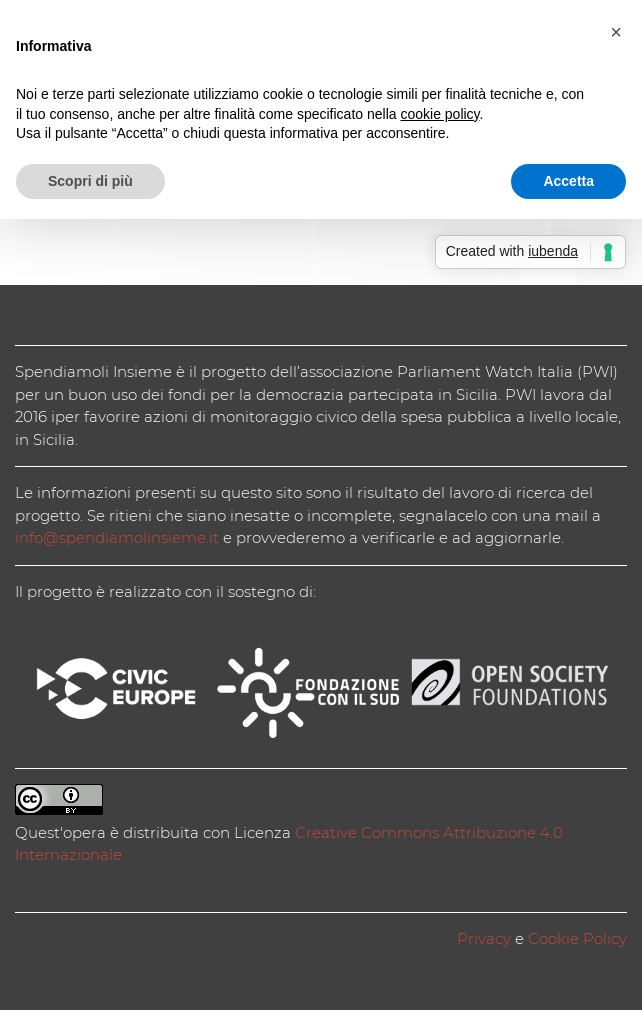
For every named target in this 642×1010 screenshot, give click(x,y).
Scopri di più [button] (90, 181)
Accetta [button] (568, 181)
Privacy (484, 938)
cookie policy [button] (439, 114)
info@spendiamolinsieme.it (117, 537)
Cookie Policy (577, 938)
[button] (616, 32)
